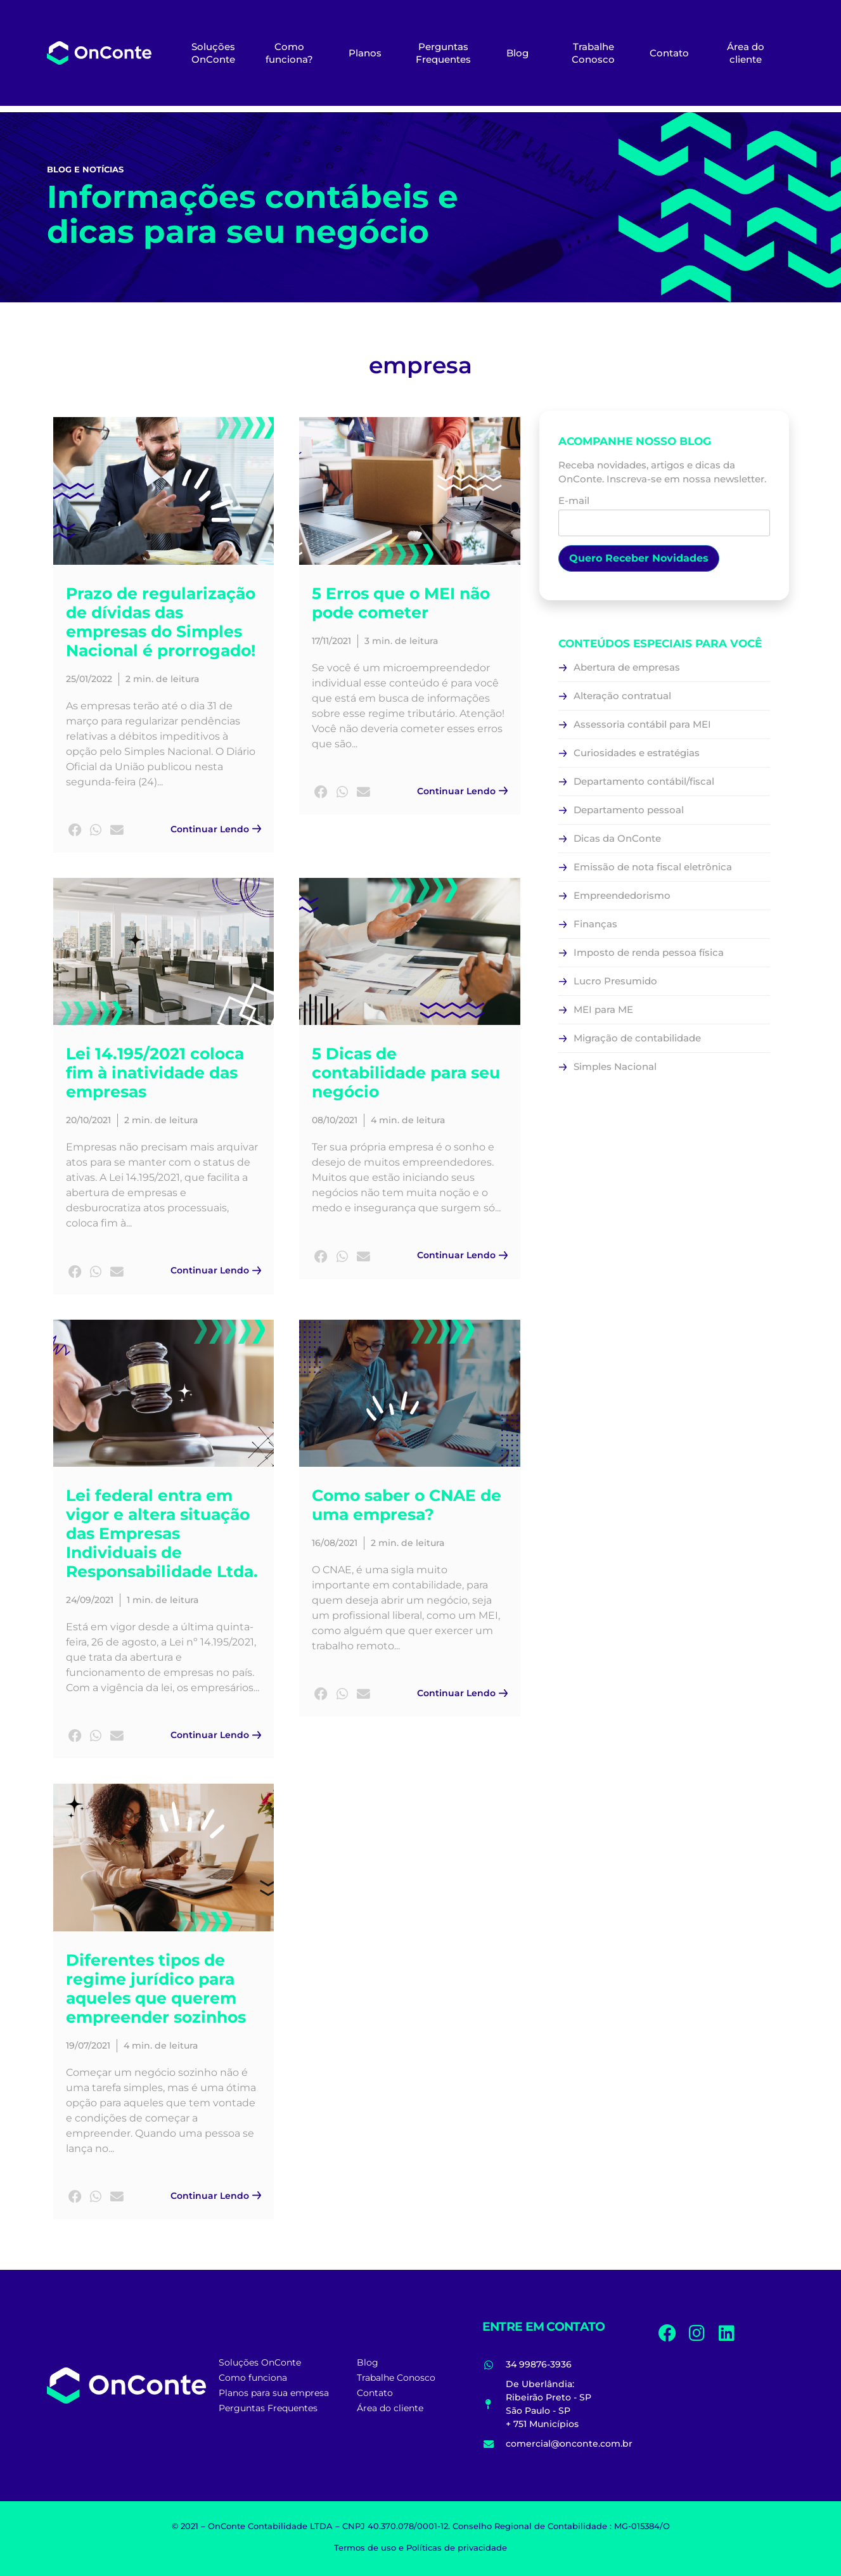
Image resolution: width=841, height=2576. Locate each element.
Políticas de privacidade (456, 2547)
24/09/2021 (89, 1600)
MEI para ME (603, 1009)
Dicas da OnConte (617, 838)
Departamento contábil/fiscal (644, 781)
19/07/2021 (88, 2045)
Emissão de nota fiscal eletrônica (653, 867)
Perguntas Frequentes (443, 53)
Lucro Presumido (615, 981)
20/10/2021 (88, 1120)
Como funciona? (289, 53)
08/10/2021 (334, 1120)
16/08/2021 (334, 1543)
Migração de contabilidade (637, 1038)
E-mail (664, 512)
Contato (669, 53)
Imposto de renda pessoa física (649, 952)
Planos (365, 53)
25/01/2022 (89, 679)
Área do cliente (745, 53)
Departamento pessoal (629, 810)
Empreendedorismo (622, 895)
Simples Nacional (615, 1066)
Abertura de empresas (627, 667)
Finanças (595, 924)
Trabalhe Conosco (593, 53)
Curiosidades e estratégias (637, 753)
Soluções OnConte (213, 53)
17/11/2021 (331, 641)
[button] (75, 830)
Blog (517, 53)
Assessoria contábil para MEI (642, 724)
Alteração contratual (622, 696)
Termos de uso (365, 2547)
